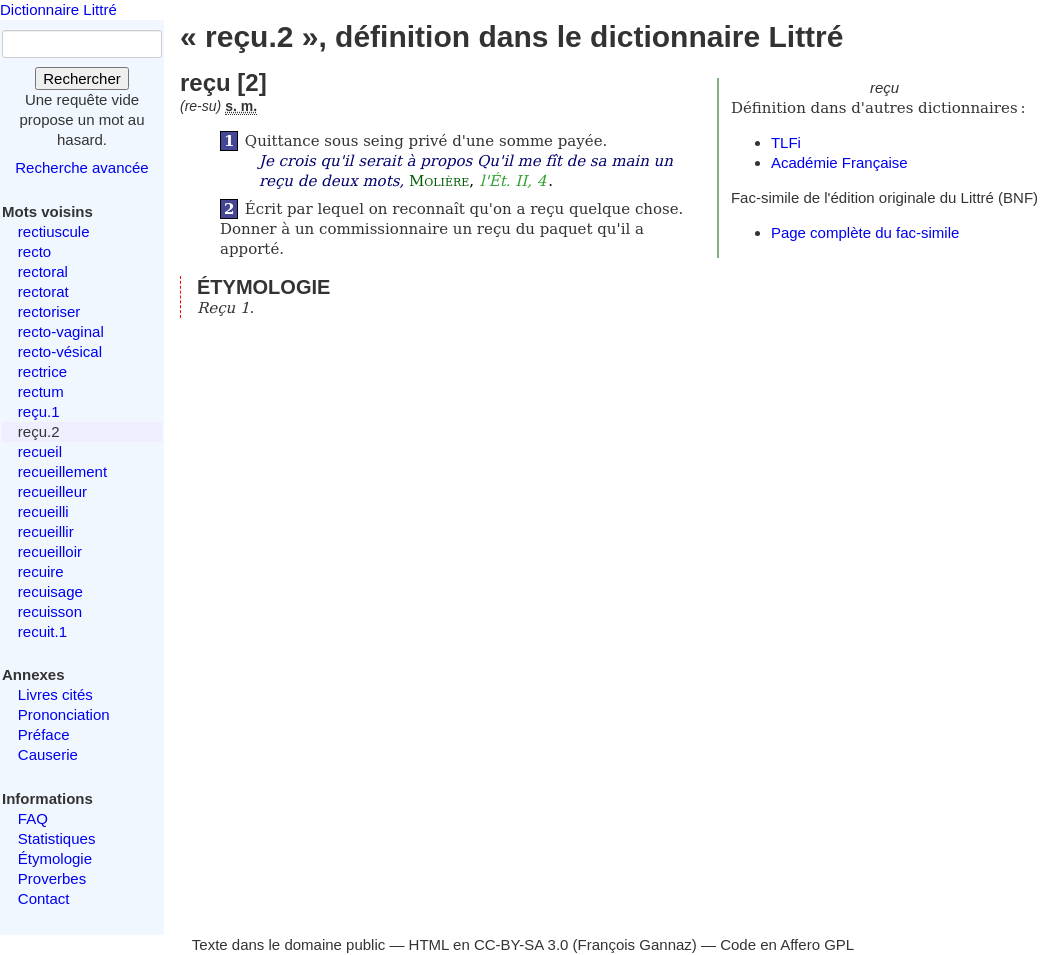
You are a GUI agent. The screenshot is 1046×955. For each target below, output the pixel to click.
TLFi (786, 142)
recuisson (50, 611)
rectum (41, 391)
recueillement (62, 471)
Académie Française (839, 162)
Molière (439, 181)
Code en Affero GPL (787, 944)
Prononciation (64, 714)
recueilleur (52, 491)
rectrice (42, 371)
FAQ (33, 818)
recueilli (43, 511)
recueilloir (50, 551)
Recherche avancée (81, 167)
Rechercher (82, 78)
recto (34, 251)
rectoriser (49, 311)
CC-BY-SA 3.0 (521, 944)
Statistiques (57, 838)
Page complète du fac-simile (865, 232)
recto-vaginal (61, 331)
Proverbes (52, 878)
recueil (40, 451)
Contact (44, 898)
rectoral (43, 271)
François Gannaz (635, 944)
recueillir (46, 531)
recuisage (50, 591)
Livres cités (55, 694)
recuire (41, 571)
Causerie (48, 754)
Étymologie (55, 858)
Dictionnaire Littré (58, 9)
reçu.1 (39, 411)
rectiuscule (54, 231)
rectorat (43, 291)
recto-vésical (60, 351)
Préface (44, 734)
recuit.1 (42, 631)
